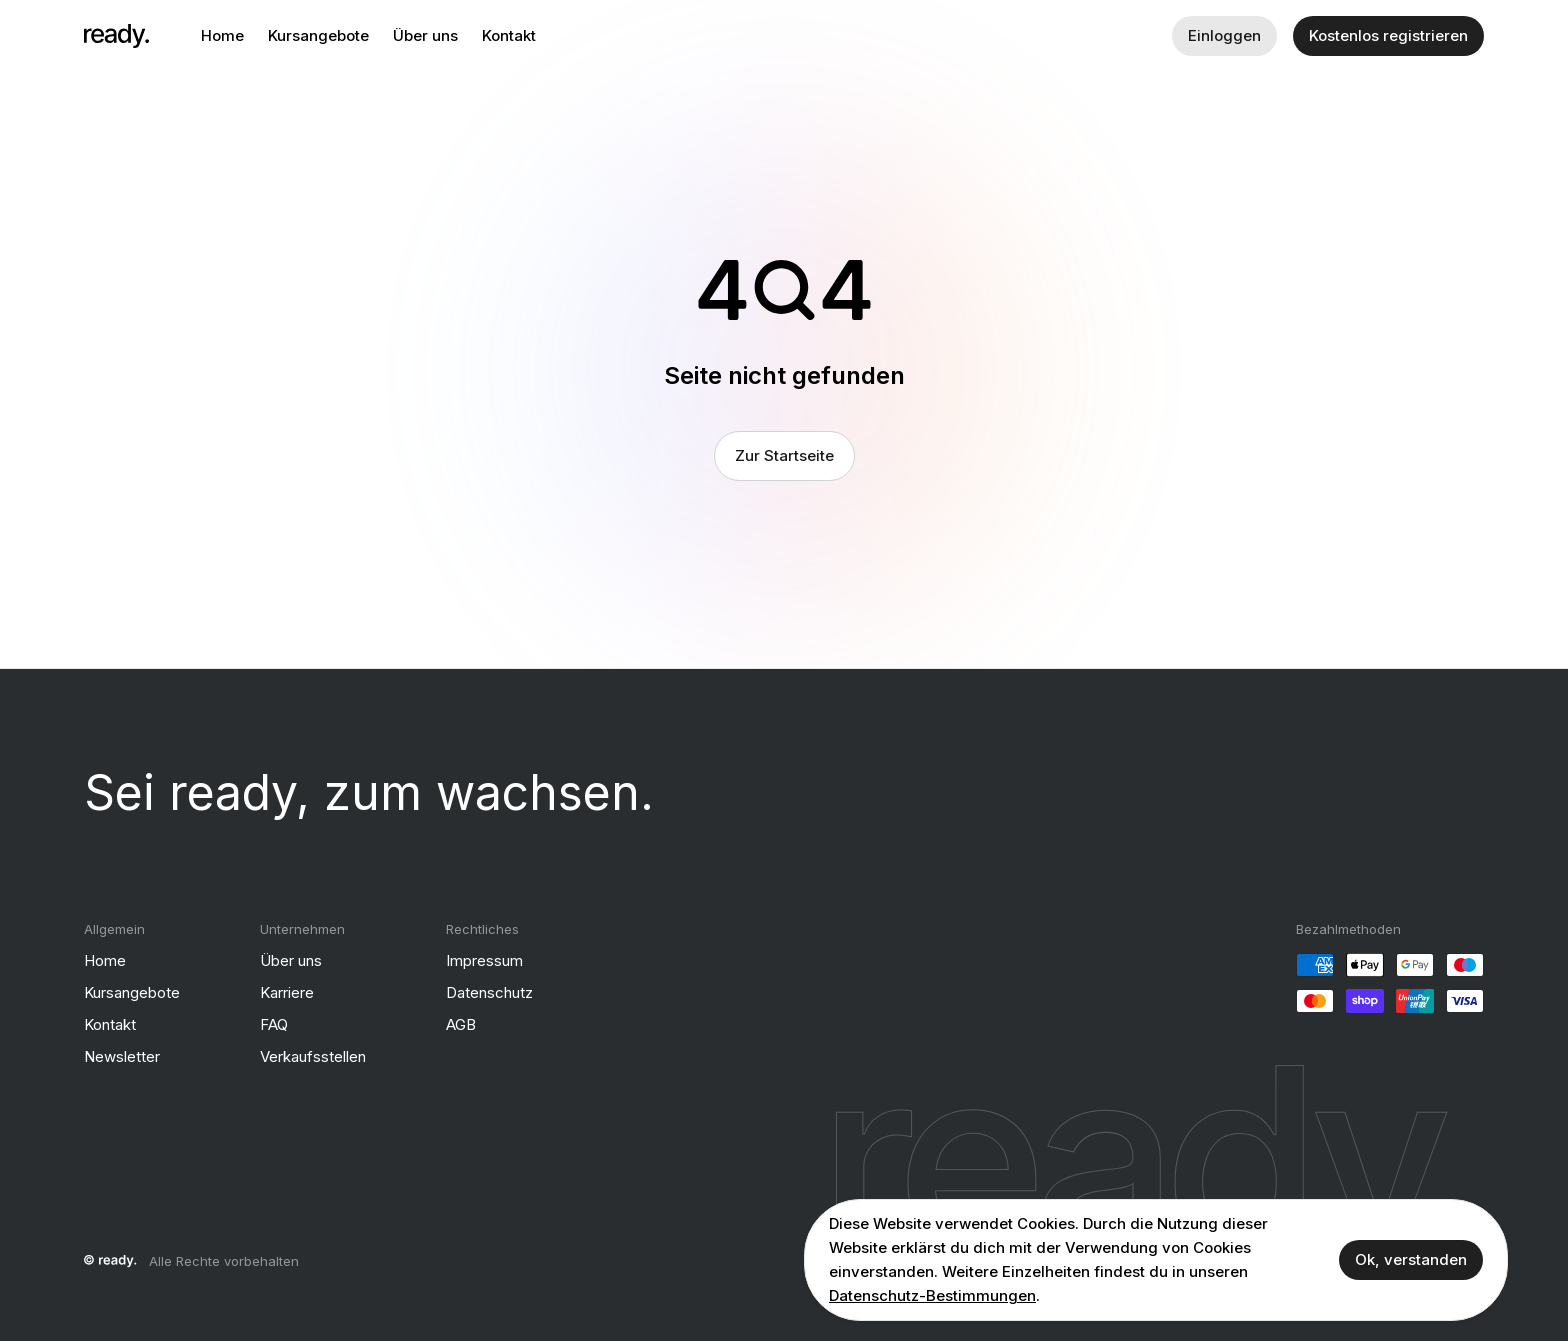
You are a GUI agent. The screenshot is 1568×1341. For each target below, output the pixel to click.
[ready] (116, 36)
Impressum (484, 960)
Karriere (287, 992)
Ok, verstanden (1411, 1259)
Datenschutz (489, 992)
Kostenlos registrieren (1388, 35)
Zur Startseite (784, 455)
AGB (461, 1024)
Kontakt (509, 35)
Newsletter (122, 1056)
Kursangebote (318, 35)
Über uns (425, 35)
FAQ (274, 1024)
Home (222, 35)
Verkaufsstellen (313, 1056)
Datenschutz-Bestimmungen (932, 1295)
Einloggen (1224, 35)
